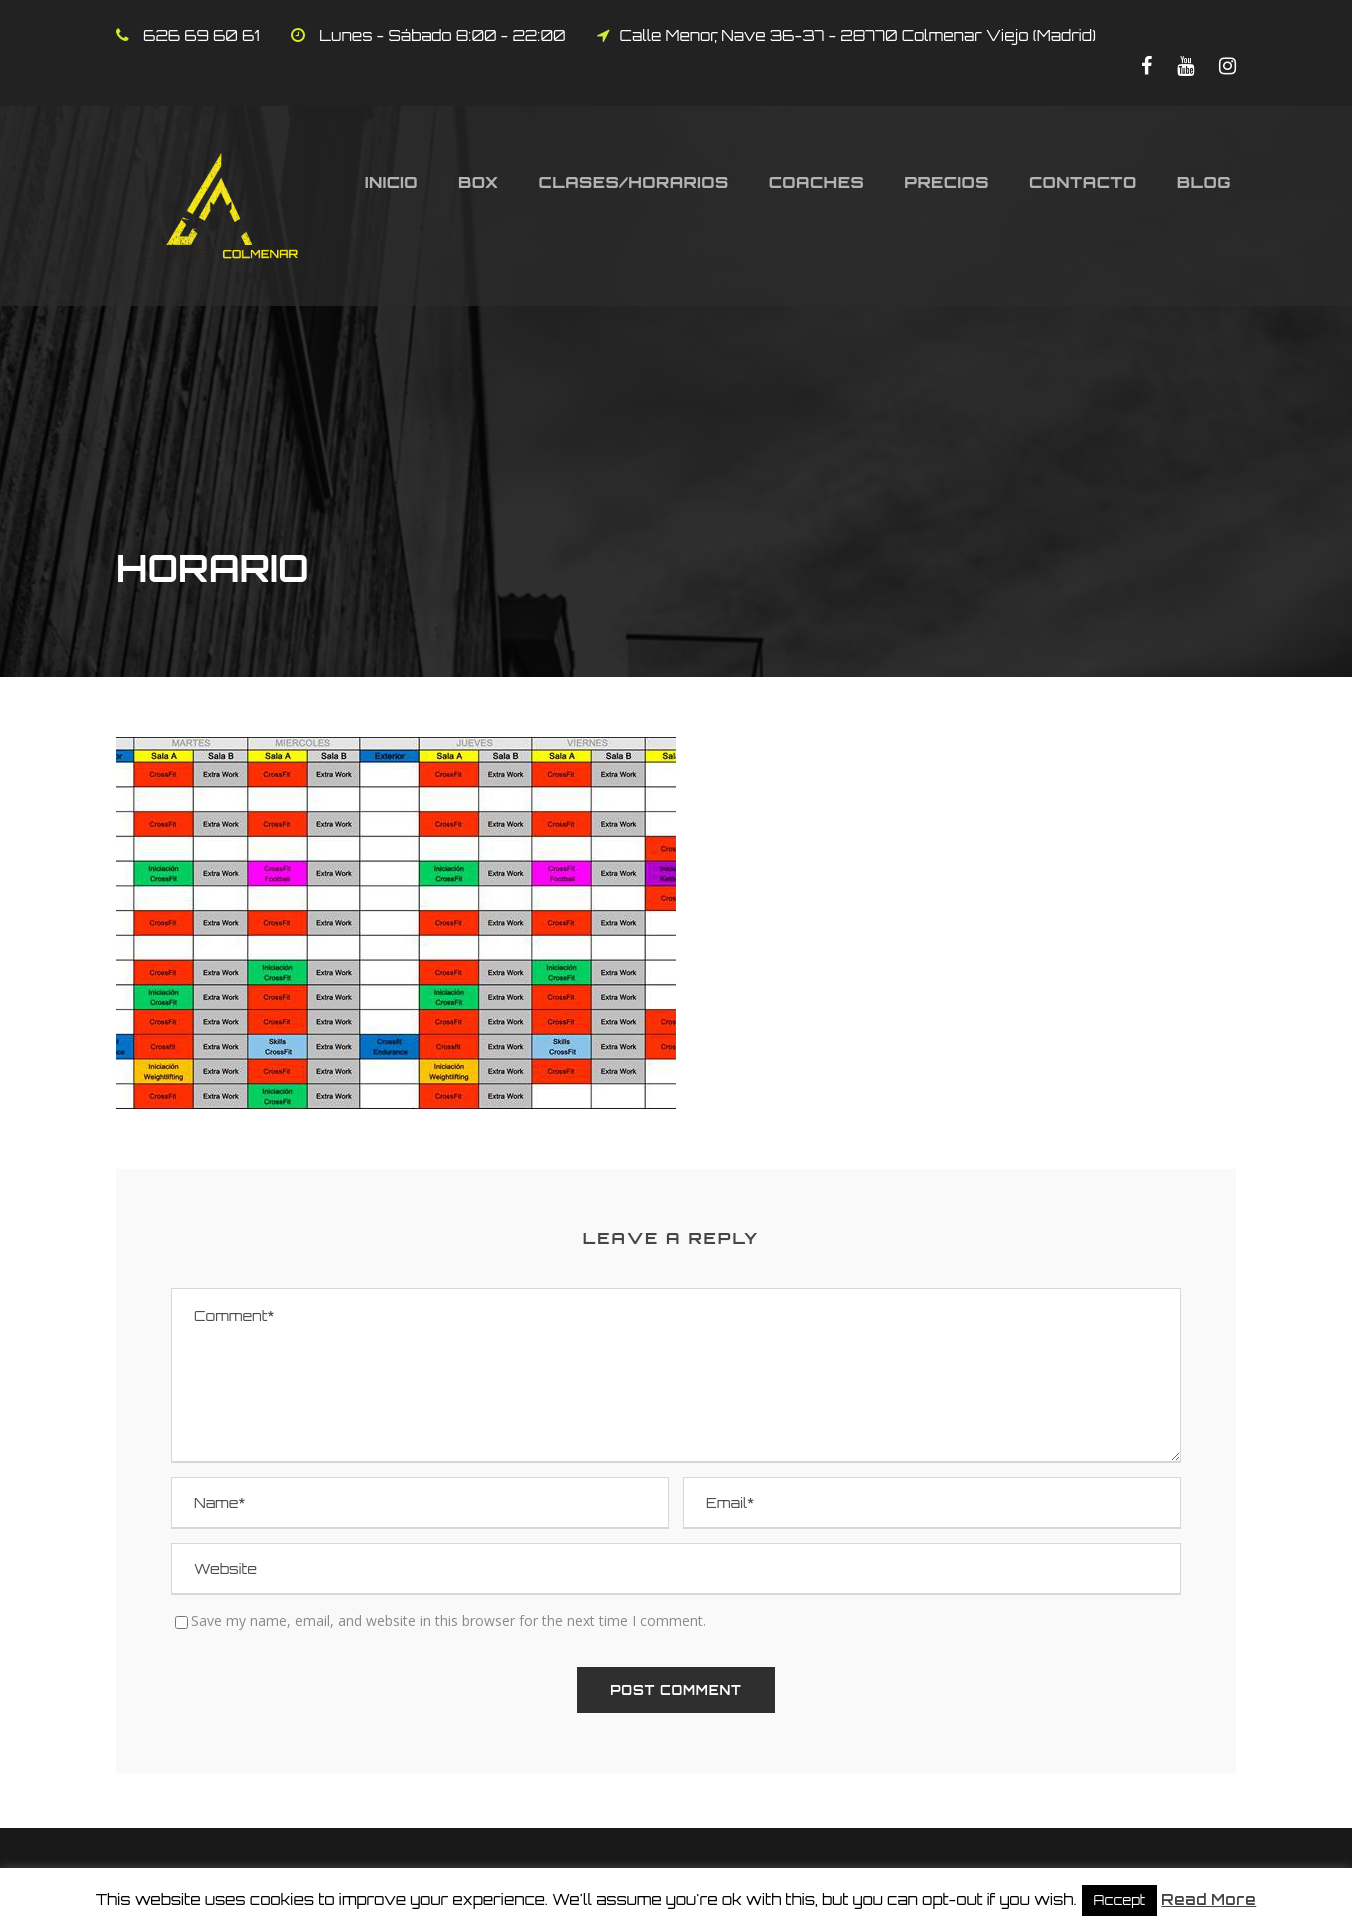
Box (478, 182)
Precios (946, 182)
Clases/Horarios (634, 182)
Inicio (391, 182)
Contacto (1083, 182)
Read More (1208, 1899)
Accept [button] (1120, 1900)
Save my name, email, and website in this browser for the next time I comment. (448, 1620)
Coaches (817, 182)
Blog (1204, 182)
